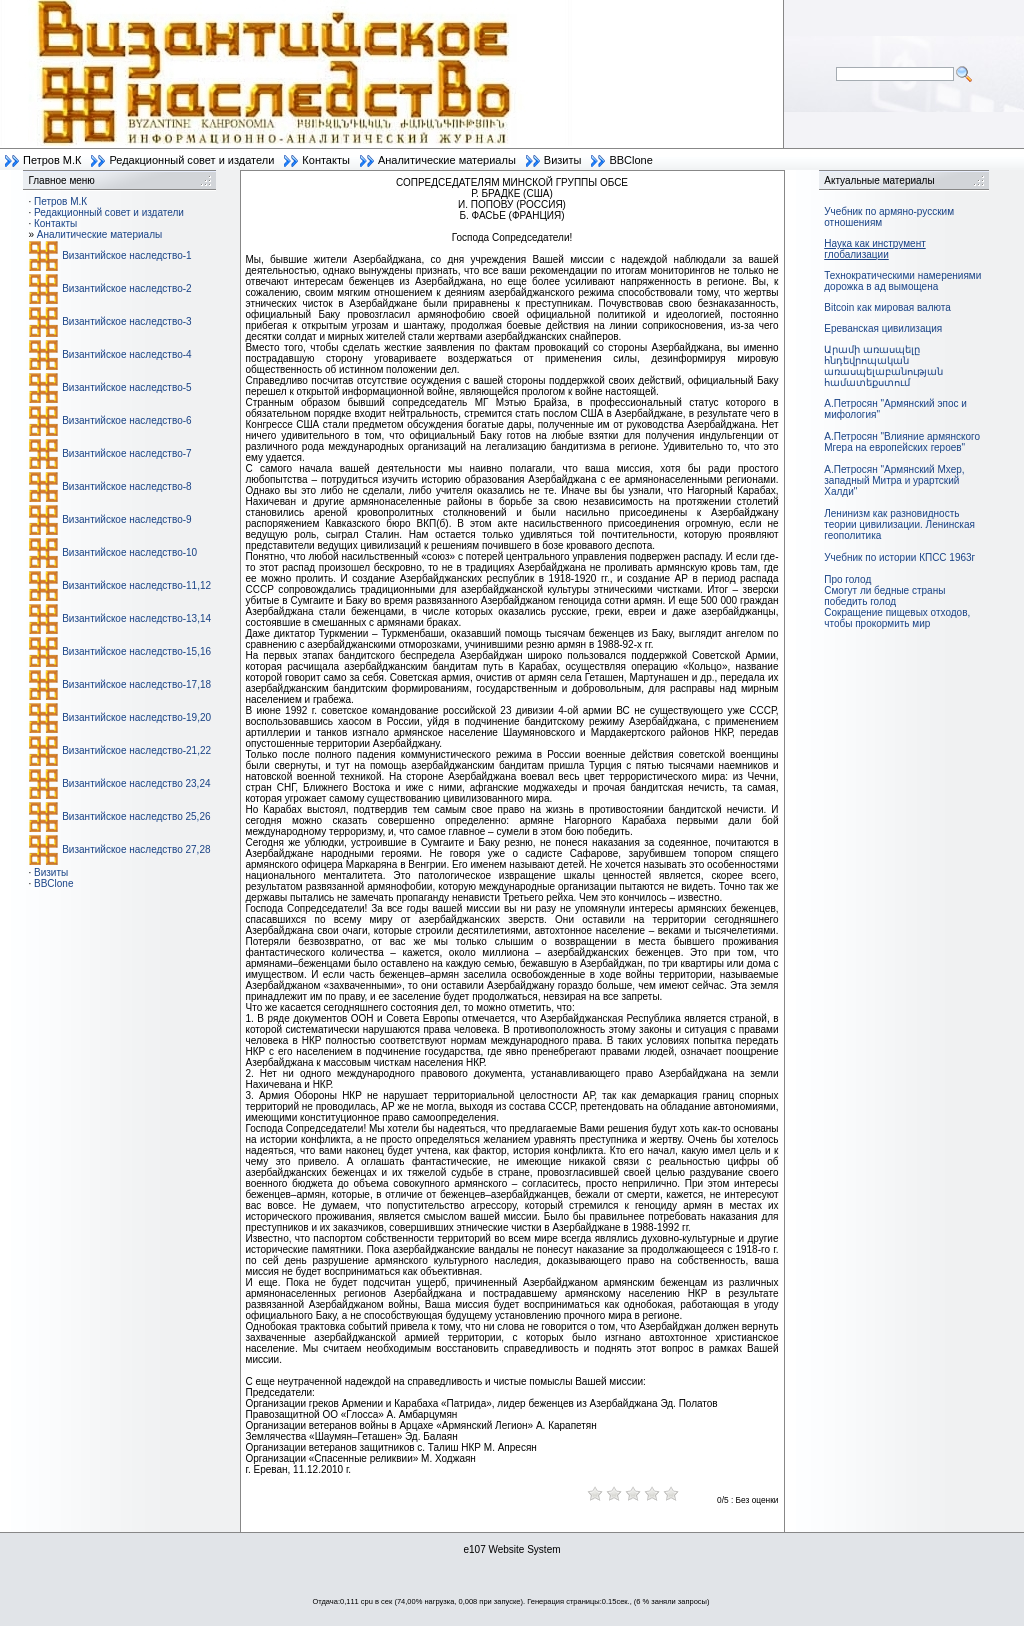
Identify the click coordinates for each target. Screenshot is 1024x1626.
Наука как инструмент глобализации (874, 249)
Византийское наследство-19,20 (136, 717)
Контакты (326, 160)
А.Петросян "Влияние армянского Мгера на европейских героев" (902, 442)
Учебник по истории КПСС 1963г (899, 557)
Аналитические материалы (447, 160)
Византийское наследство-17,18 (136, 684)
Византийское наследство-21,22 (136, 750)
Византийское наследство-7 (126, 453)
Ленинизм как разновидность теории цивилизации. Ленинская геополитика (899, 524)
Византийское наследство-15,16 (136, 651)
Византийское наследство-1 (126, 255)
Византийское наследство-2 (126, 288)
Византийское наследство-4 (126, 354)
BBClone (630, 160)
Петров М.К (52, 160)
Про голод (847, 579)
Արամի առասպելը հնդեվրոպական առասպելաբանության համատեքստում (883, 366)
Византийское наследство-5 (126, 387)
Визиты (563, 160)
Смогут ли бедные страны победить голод (884, 596)
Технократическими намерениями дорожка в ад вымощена (902, 281)
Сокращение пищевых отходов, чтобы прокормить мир (897, 618)
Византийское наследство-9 (126, 519)
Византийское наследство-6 (126, 420)
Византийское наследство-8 (126, 486)
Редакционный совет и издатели (191, 160)
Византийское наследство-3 (126, 321)
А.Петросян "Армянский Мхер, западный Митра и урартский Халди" (894, 480)
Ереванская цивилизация (883, 328)
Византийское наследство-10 (129, 552)
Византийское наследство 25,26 (136, 816)
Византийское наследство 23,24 (136, 783)
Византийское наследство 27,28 (136, 849)
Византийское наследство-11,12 (136, 585)
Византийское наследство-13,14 (136, 618)
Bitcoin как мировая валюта (887, 307)
